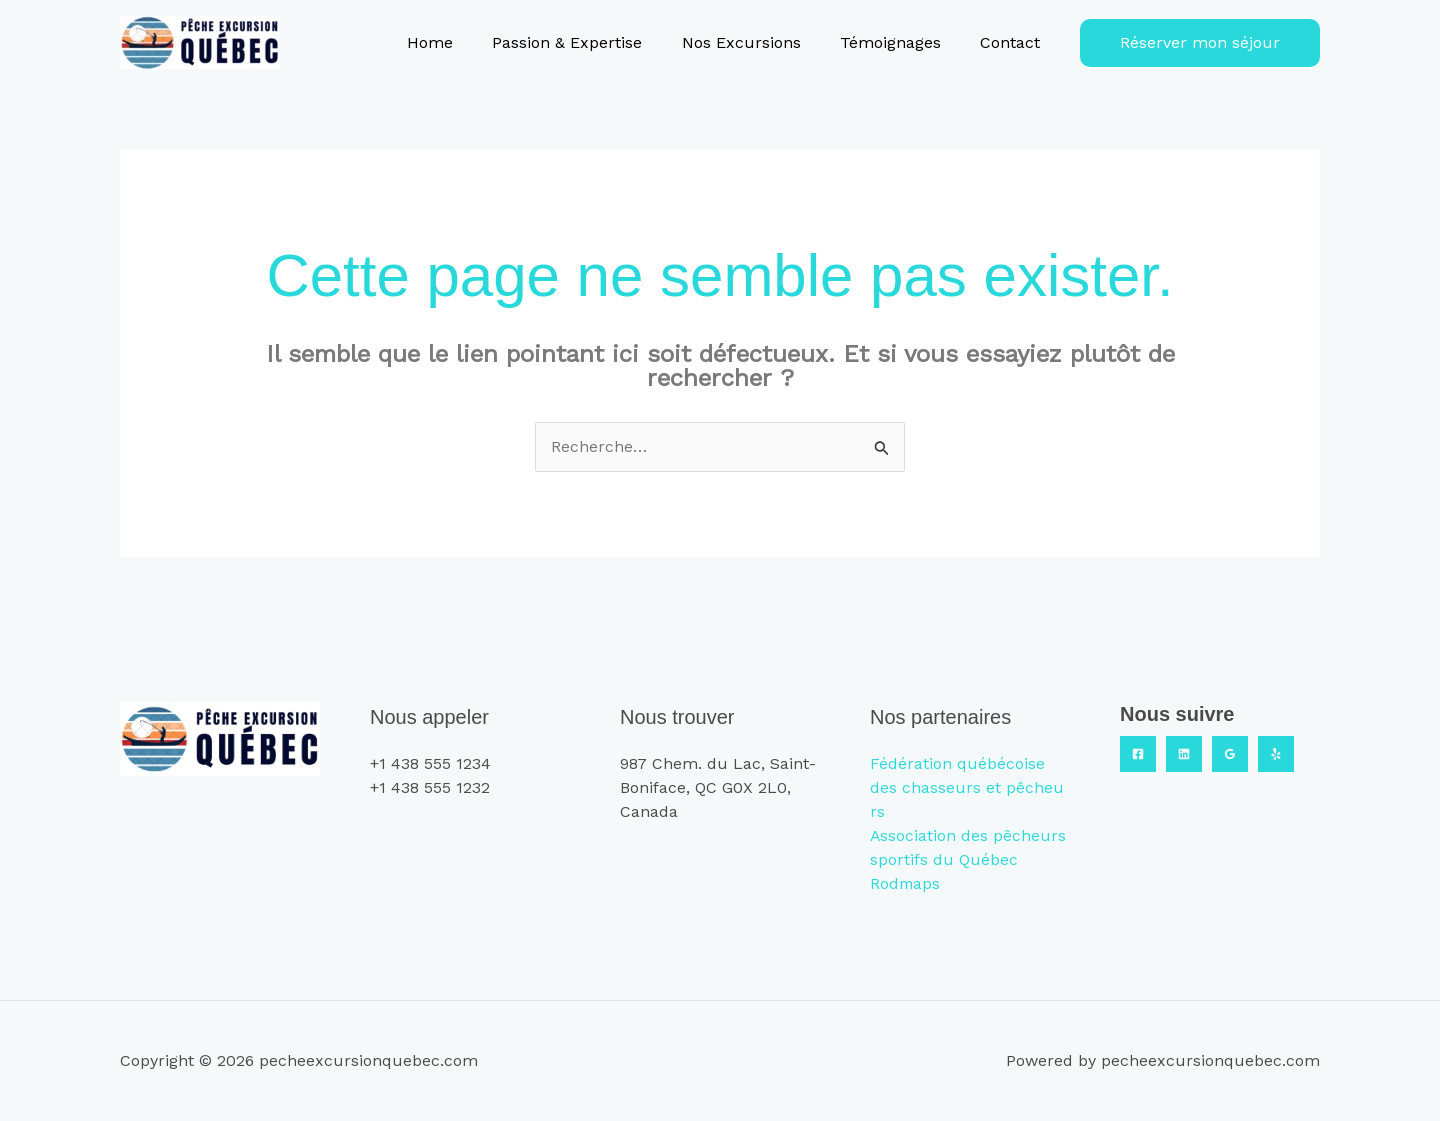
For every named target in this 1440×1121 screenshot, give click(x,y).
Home (463, 42)
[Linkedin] (1184, 754)
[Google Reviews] (1230, 754)
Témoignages (901, 42)
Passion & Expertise (593, 42)
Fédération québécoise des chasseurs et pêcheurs (967, 787)
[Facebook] (1138, 754)
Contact (1014, 42)
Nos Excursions (759, 42)
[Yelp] (1276, 754)
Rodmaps (906, 883)
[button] (1200, 43)
